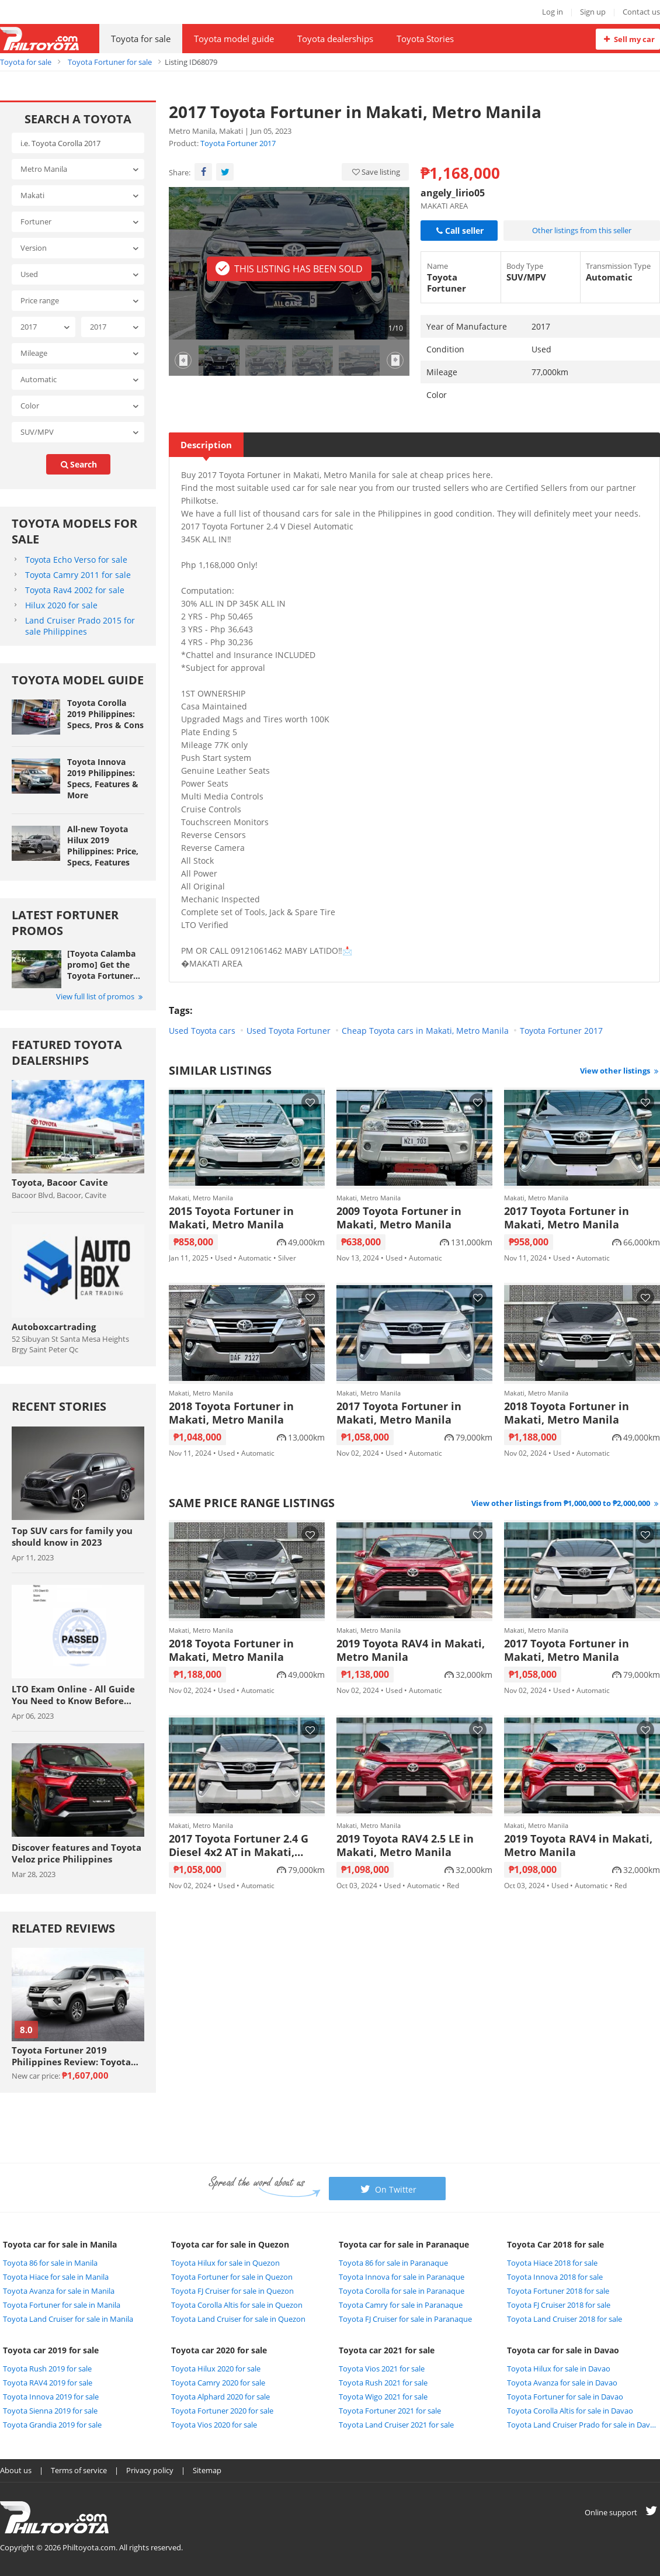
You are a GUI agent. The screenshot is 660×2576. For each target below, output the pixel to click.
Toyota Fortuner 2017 (238, 143)
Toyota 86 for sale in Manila (50, 2263)
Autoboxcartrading (54, 1326)
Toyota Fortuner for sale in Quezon (232, 2277)
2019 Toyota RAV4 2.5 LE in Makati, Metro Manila (405, 1845)
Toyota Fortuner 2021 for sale (390, 2410)
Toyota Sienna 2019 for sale (50, 2410)
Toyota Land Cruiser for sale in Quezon (238, 2319)
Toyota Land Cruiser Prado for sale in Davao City (582, 2424)
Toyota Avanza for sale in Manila (58, 2291)
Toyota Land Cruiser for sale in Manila (68, 2319)
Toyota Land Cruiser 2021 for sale (396, 2424)
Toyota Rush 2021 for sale (383, 2382)
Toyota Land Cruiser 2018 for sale (564, 2319)
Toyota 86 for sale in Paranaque (393, 2263)
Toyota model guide (234, 38)
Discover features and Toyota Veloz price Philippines (76, 1853)
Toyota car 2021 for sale (387, 2350)
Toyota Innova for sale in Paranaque (401, 2277)
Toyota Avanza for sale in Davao (562, 2382)
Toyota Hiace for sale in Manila (56, 2277)
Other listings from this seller (581, 230)
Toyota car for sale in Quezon (230, 2244)
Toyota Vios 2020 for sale (214, 2424)
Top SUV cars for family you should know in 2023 (72, 1536)
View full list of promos (100, 996)
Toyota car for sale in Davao (563, 2350)
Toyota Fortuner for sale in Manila (61, 2305)
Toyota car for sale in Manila (60, 2244)
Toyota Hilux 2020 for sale (215, 2368)
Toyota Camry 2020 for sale (218, 2382)
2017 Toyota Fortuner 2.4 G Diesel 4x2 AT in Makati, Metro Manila (238, 1845)
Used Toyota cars (202, 1030)
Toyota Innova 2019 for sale (51, 2396)
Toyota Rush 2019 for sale (47, 2368)
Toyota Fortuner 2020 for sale (222, 2410)
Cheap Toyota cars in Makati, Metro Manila (425, 1030)
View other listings (620, 1070)
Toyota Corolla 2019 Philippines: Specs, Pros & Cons (105, 713)
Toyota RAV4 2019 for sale (47, 2382)
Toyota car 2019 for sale (51, 2350)
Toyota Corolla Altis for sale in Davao (570, 2410)
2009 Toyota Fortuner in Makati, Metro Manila (398, 1217)
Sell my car (627, 39)
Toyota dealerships (335, 38)
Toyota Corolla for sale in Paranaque (401, 2291)
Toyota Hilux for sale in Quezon (225, 2263)
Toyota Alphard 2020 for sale (220, 2396)
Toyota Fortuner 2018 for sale (558, 2291)
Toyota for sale (141, 38)
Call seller (459, 230)
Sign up (593, 11)
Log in (552, 11)
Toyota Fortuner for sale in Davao (565, 2396)
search (78, 464)
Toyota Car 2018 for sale (555, 2244)
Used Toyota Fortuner (288, 1030)
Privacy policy (149, 2470)
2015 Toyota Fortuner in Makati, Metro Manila (231, 1217)
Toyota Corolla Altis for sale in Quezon (237, 2305)
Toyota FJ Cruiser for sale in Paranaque (405, 2319)
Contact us (641, 11)
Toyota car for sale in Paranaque (404, 2244)
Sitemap (207, 2470)
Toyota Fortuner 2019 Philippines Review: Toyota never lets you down (71, 2056)
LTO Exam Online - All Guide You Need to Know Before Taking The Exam (73, 1694)
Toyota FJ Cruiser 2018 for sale (558, 2305)
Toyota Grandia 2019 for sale (52, 2424)
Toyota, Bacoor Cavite (60, 1182)
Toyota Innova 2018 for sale (555, 2277)
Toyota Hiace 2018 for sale (552, 2263)
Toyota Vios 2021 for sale (382, 2368)
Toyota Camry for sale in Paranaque (401, 2305)
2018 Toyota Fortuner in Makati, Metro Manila (231, 1413)
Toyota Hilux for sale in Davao (558, 2368)
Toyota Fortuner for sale (110, 62)
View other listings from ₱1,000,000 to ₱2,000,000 (565, 1503)
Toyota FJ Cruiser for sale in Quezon (232, 2291)
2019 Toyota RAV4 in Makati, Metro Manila (410, 1650)
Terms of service (79, 2470)
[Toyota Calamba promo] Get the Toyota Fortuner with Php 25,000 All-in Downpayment (101, 964)
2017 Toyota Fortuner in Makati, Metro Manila (566, 1217)
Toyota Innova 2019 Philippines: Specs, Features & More (102, 778)
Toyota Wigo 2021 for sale (383, 2396)
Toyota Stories (425, 38)
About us (16, 2470)
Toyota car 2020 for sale (219, 2350)
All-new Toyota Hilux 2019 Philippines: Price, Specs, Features (102, 845)
